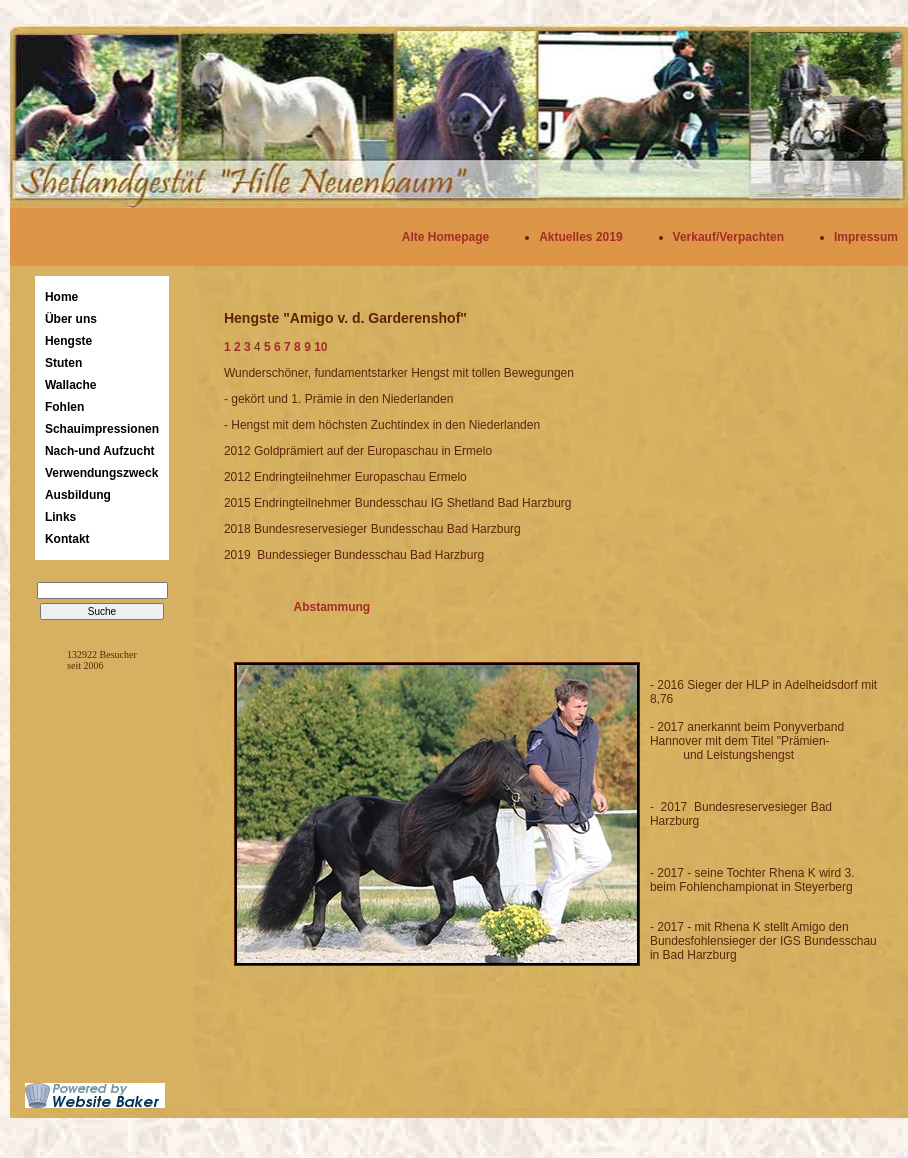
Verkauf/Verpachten (728, 237)
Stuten (63, 363)
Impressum (866, 237)
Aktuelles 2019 (580, 237)
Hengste (68, 341)
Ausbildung (78, 495)
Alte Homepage (445, 237)
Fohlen (64, 407)
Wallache (71, 385)
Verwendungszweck (101, 473)
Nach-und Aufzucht (100, 451)
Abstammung (321, 607)
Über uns (71, 319)
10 (320, 347)
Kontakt (67, 539)
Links (60, 517)
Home (61, 297)
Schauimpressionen (102, 429)
